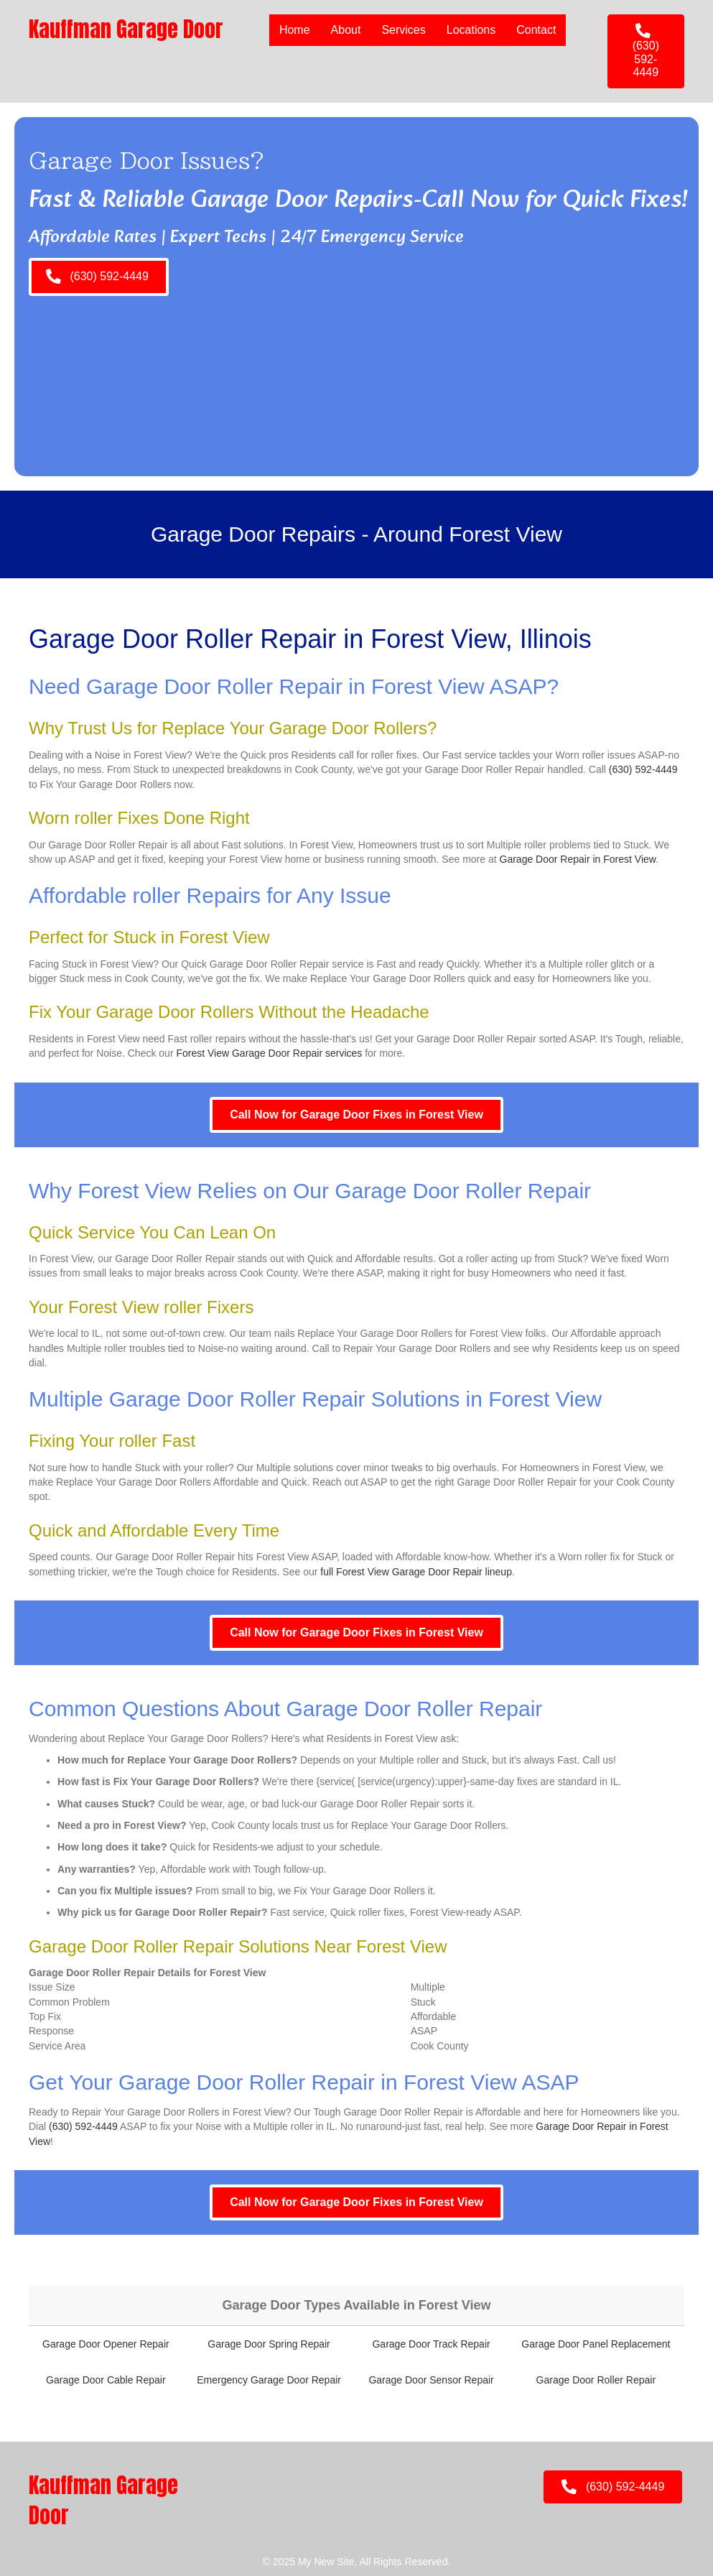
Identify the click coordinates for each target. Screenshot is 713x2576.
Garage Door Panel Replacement (595, 2344)
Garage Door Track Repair (431, 2344)
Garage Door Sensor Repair (430, 2380)
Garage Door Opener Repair (105, 2344)
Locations (471, 30)
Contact (536, 30)
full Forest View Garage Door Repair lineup (416, 1571)
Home (294, 30)
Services (403, 30)
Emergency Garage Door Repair (269, 2380)
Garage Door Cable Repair (106, 2380)
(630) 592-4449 (643, 769)
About (346, 30)
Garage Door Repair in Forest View (578, 859)
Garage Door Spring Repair (269, 2344)
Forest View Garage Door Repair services (269, 1053)
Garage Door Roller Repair (596, 2380)
